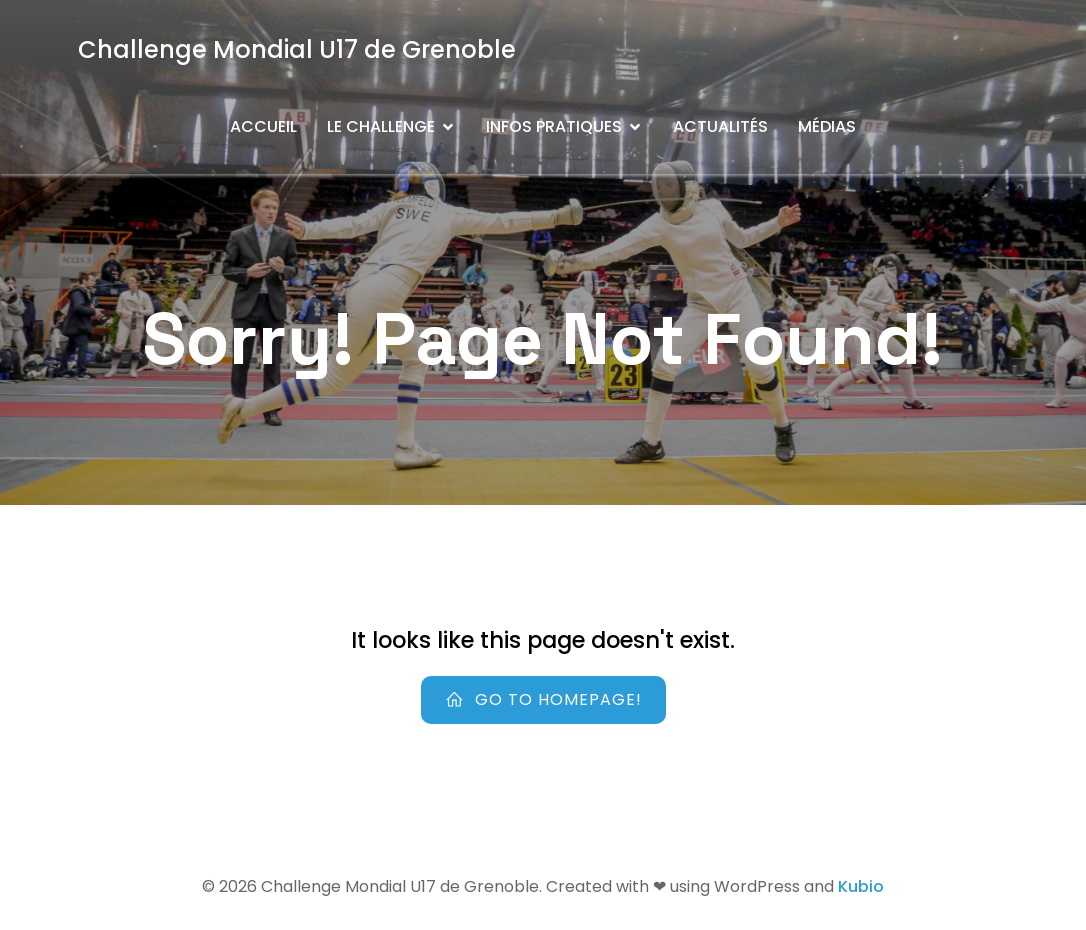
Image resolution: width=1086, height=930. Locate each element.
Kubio (861, 886)
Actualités (720, 126)
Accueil (263, 126)
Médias (827, 126)
